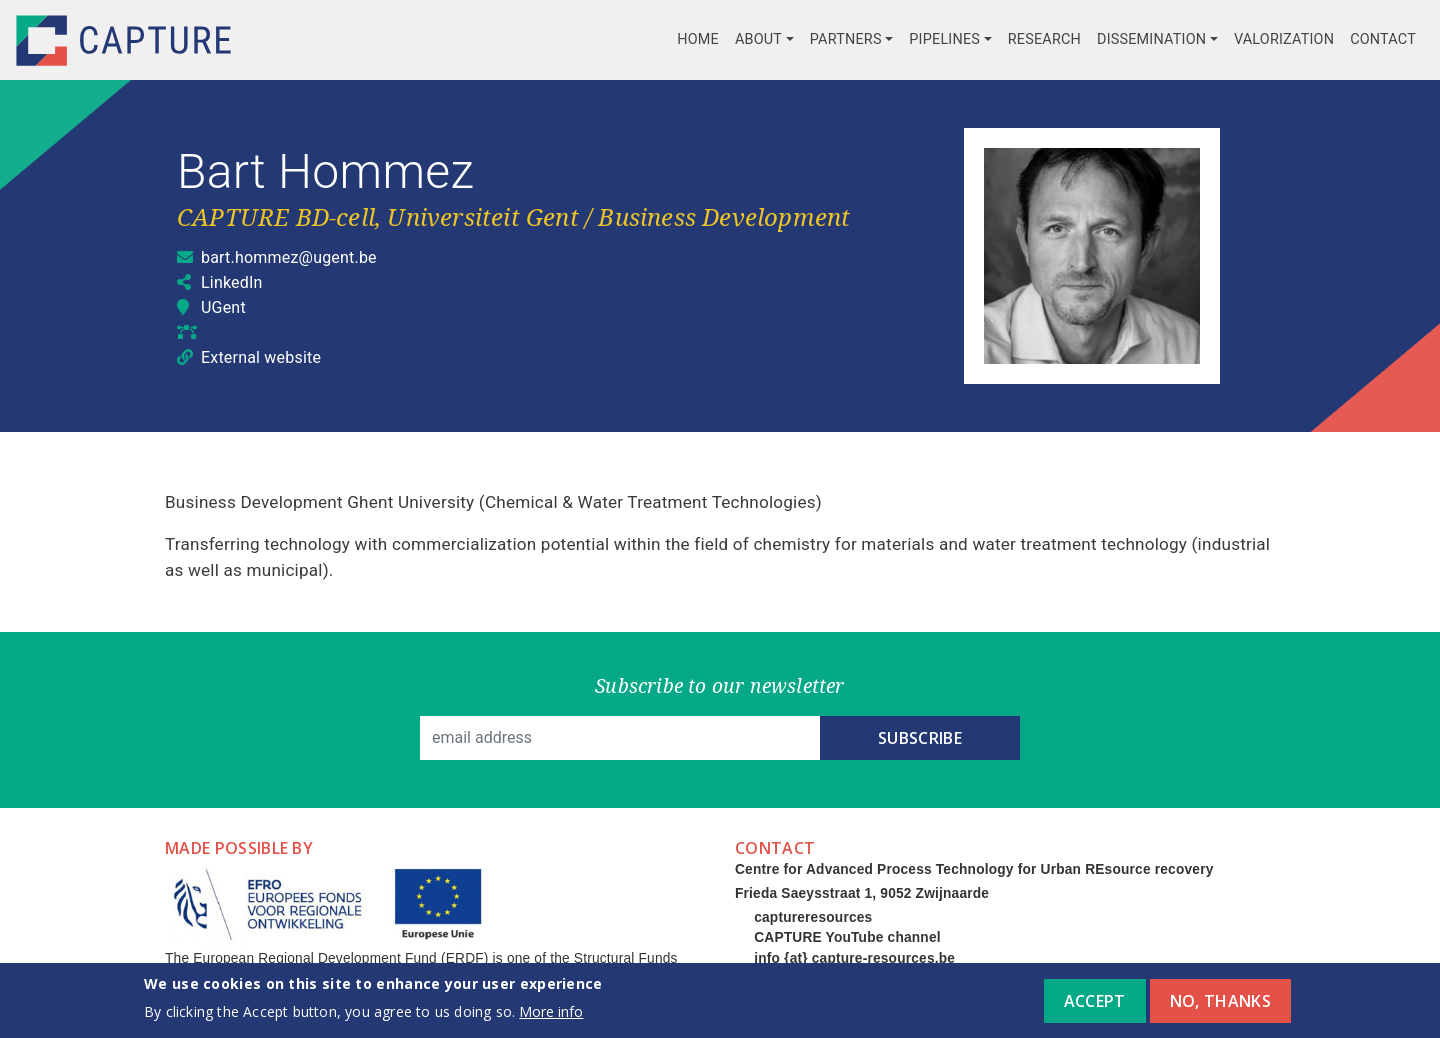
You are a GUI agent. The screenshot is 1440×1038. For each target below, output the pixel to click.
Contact (1383, 39)
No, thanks (1220, 1007)
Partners (846, 39)
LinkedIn (232, 282)
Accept (1095, 1007)
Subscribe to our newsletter (719, 685)
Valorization (1284, 39)
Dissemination (1151, 39)
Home (698, 39)
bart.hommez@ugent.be (289, 257)
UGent (223, 307)
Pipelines (944, 39)
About (758, 39)
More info (551, 1017)
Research (1044, 39)
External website (261, 357)
